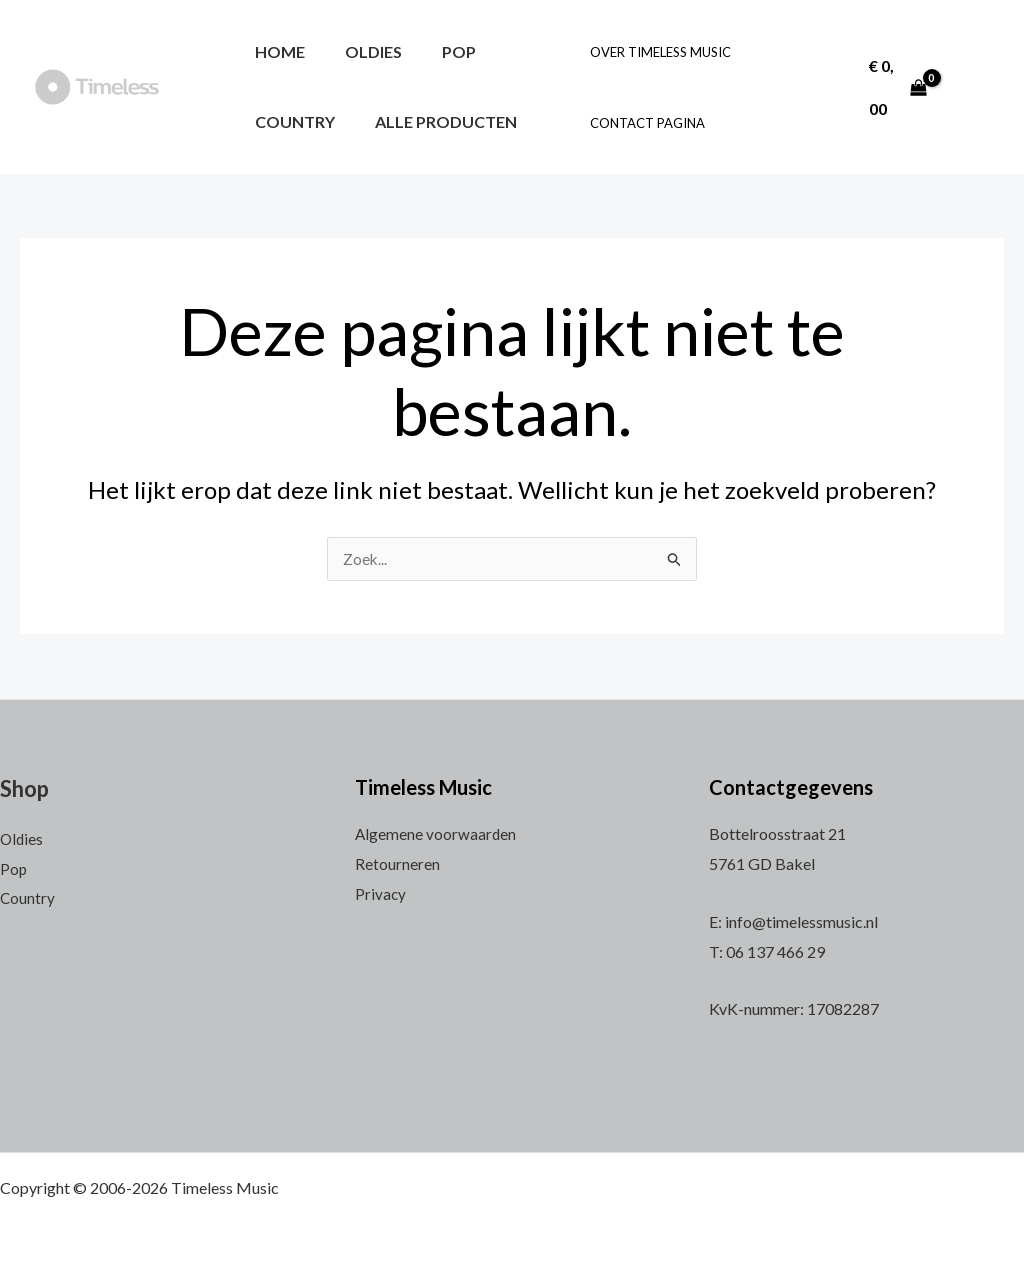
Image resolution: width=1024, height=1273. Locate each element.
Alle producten (434, 121)
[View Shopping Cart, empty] (893, 86)
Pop (439, 51)
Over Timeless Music (656, 52)
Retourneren (397, 863)
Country (291, 121)
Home (276, 51)
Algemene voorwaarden (436, 833)
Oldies (361, 51)
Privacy (381, 893)
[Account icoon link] (971, 86)
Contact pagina (643, 123)
